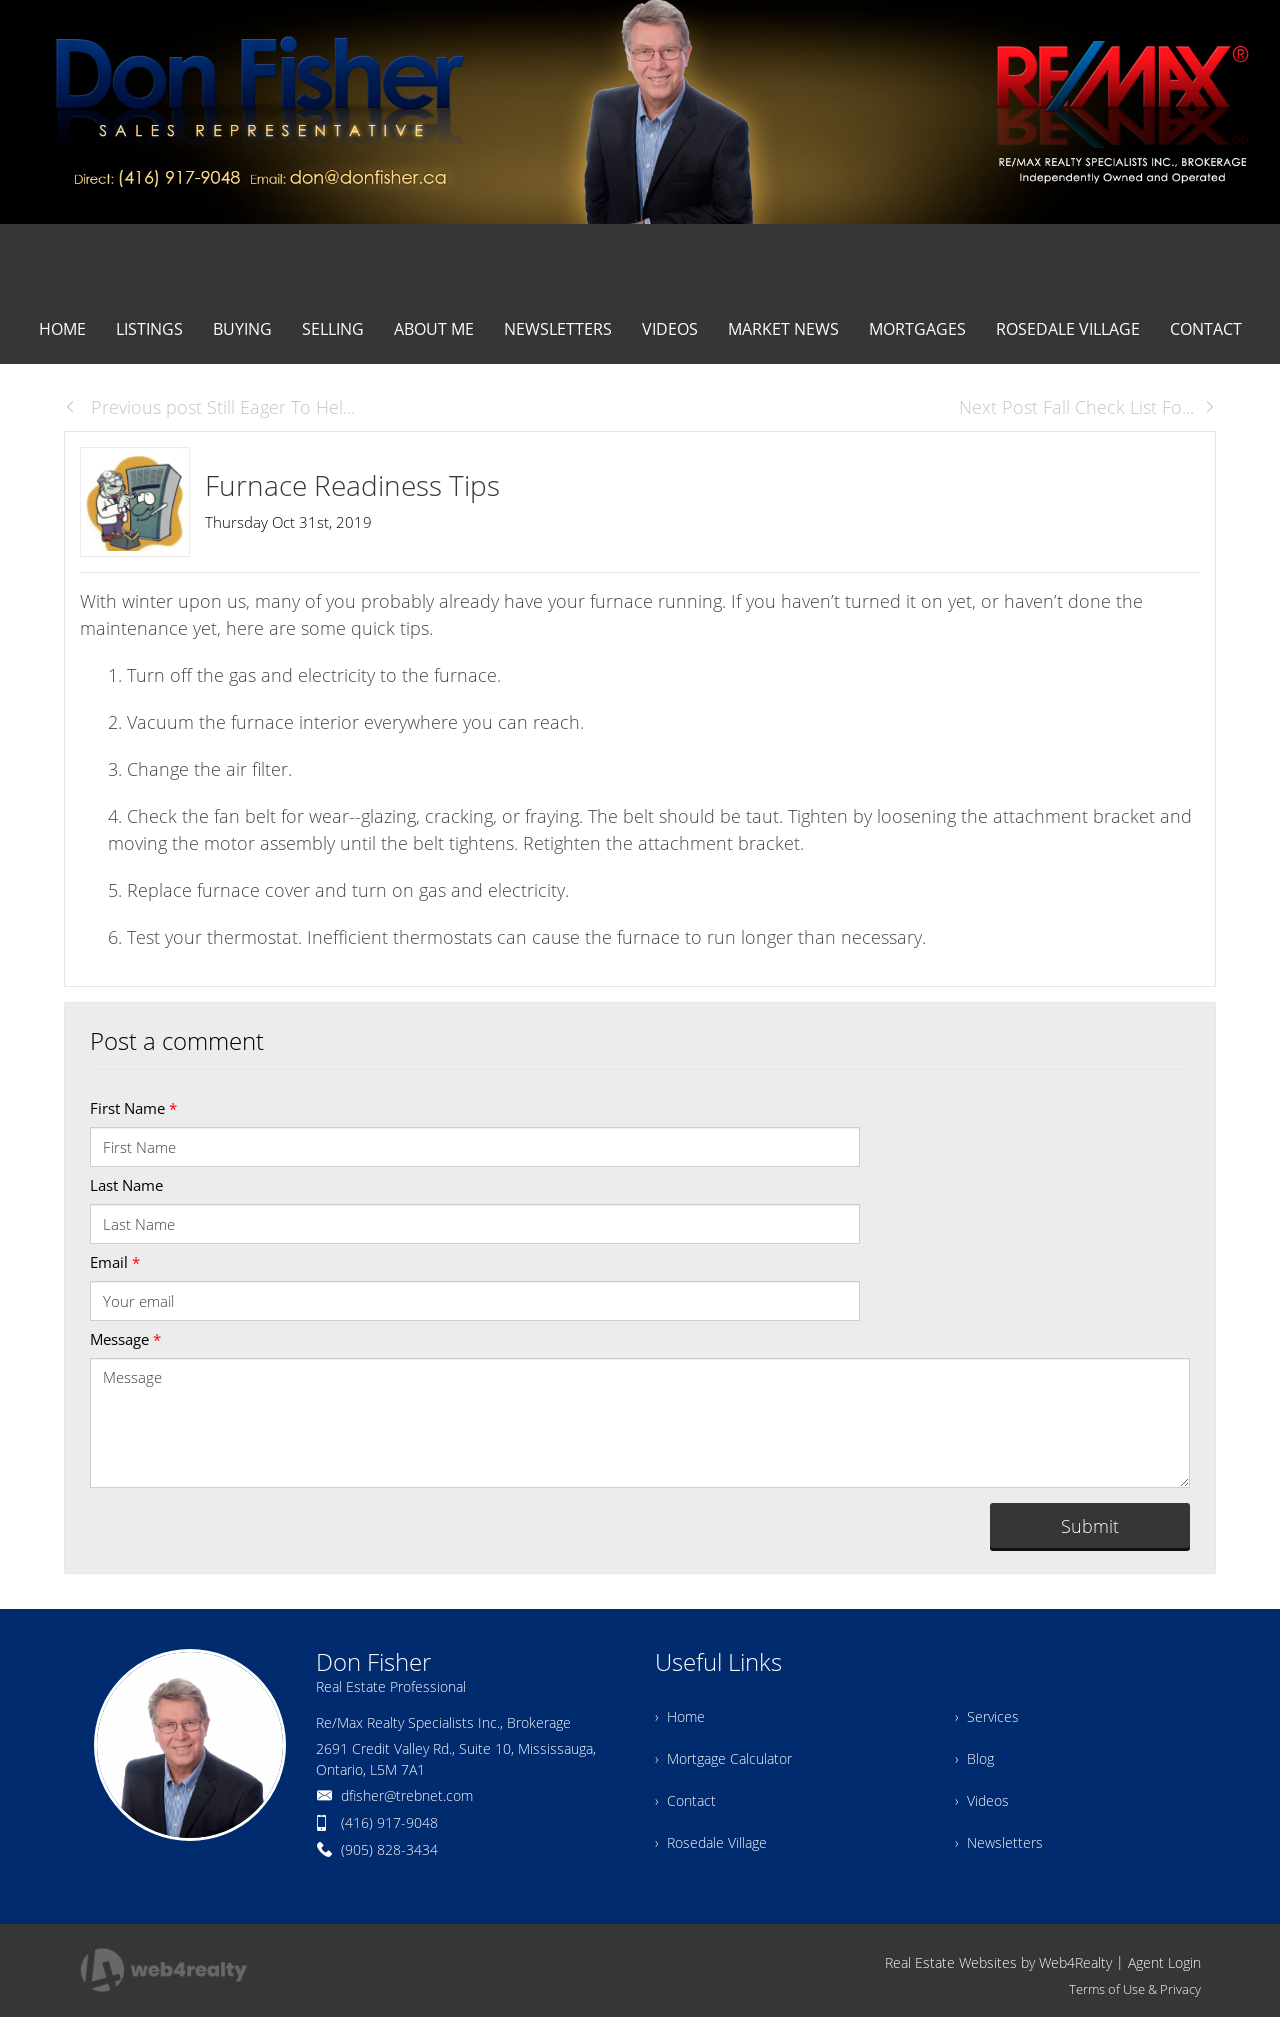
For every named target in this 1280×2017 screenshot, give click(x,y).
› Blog (974, 1758)
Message (125, 1339)
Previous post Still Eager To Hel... (209, 407)
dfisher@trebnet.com (407, 1795)
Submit (1090, 1526)
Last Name (126, 1185)
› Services (987, 1716)
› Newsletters (999, 1842)
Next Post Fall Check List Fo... (1087, 407)
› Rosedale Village (711, 1842)
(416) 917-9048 (389, 1822)
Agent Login (1164, 1962)
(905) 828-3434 (389, 1849)
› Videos (982, 1800)
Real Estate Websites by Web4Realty (998, 1962)
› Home (680, 1716)
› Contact (685, 1800)
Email (115, 1262)
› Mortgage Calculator (723, 1758)
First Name (133, 1108)
